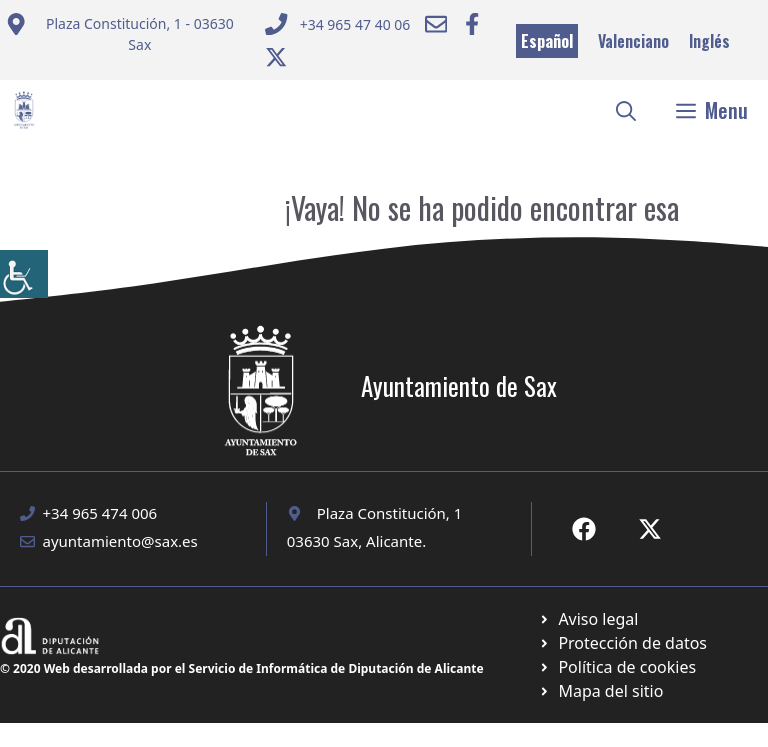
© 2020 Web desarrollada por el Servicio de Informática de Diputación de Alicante (242, 668)
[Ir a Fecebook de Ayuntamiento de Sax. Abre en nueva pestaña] (584, 529)
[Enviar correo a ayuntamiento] (122, 41)
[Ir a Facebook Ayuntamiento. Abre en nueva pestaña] (472, 24)
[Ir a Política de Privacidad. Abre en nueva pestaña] (588, 619)
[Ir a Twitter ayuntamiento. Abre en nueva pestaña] (276, 57)
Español (547, 41)
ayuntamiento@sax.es (120, 541)
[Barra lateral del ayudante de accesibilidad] (24, 274)
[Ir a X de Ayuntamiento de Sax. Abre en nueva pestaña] (650, 529)
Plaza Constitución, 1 (390, 513)
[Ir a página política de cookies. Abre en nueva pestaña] (622, 643)
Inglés (709, 41)
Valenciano (633, 41)
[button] (626, 110)
